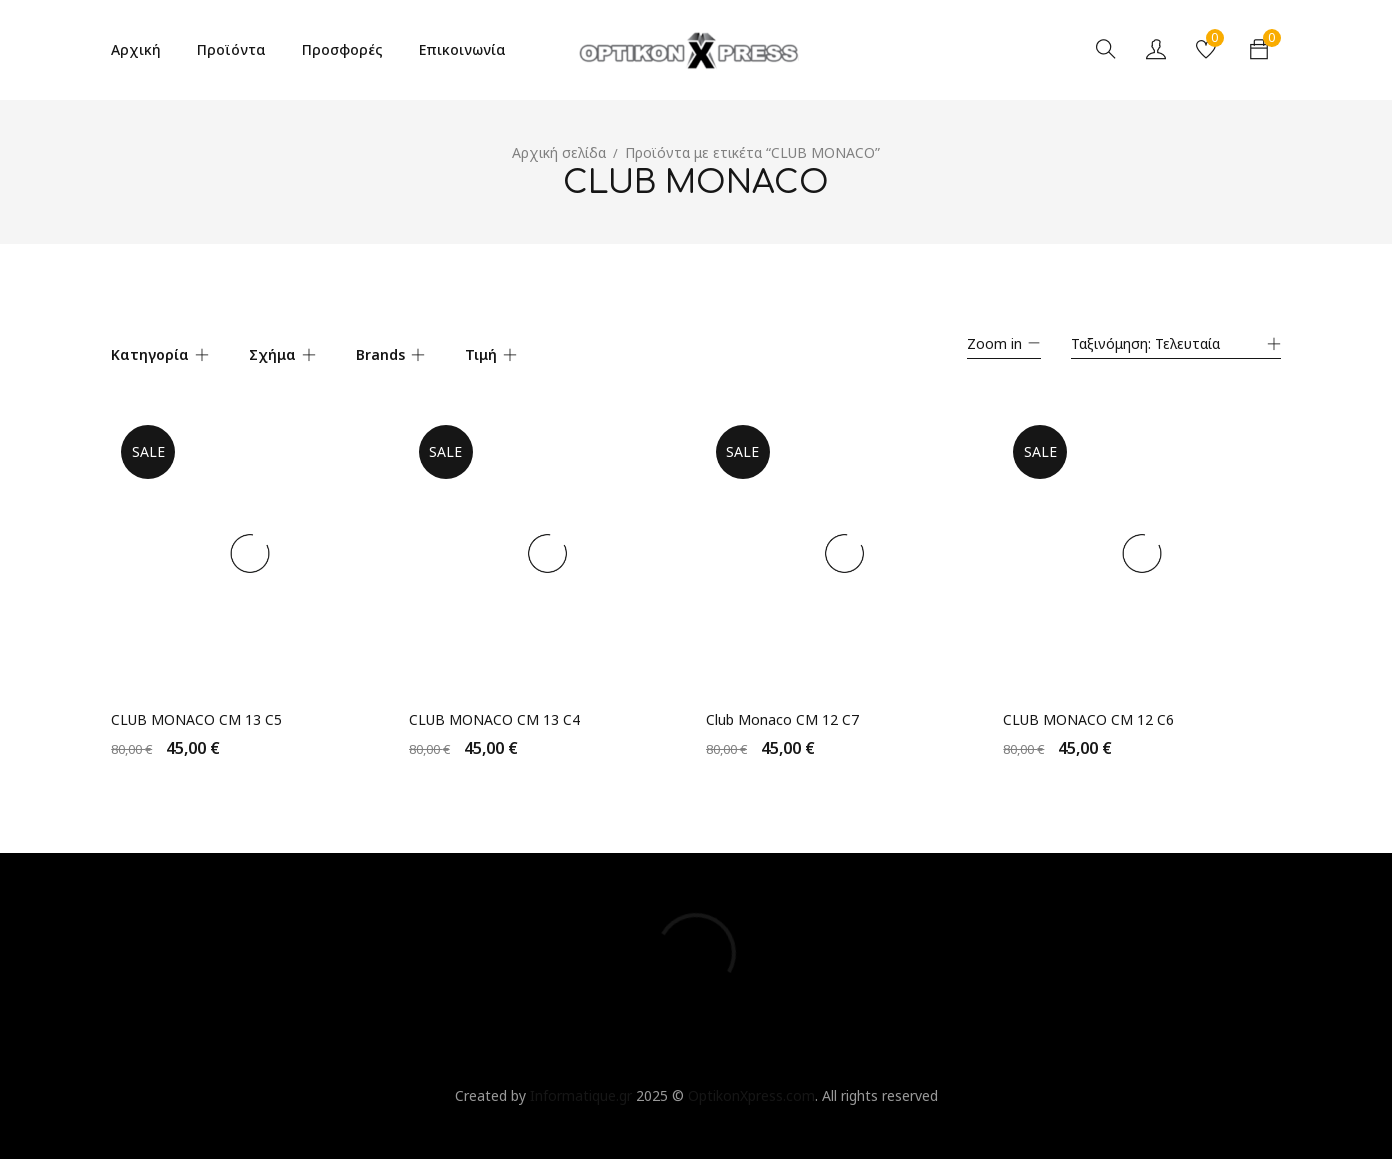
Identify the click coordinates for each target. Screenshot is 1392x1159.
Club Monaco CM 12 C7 (782, 709)
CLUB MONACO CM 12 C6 (1089, 709)
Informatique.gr (581, 1085)
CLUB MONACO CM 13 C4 (494, 709)
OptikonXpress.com (751, 1085)
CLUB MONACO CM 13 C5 (196, 709)
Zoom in (994, 343)
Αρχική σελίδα (559, 152)
